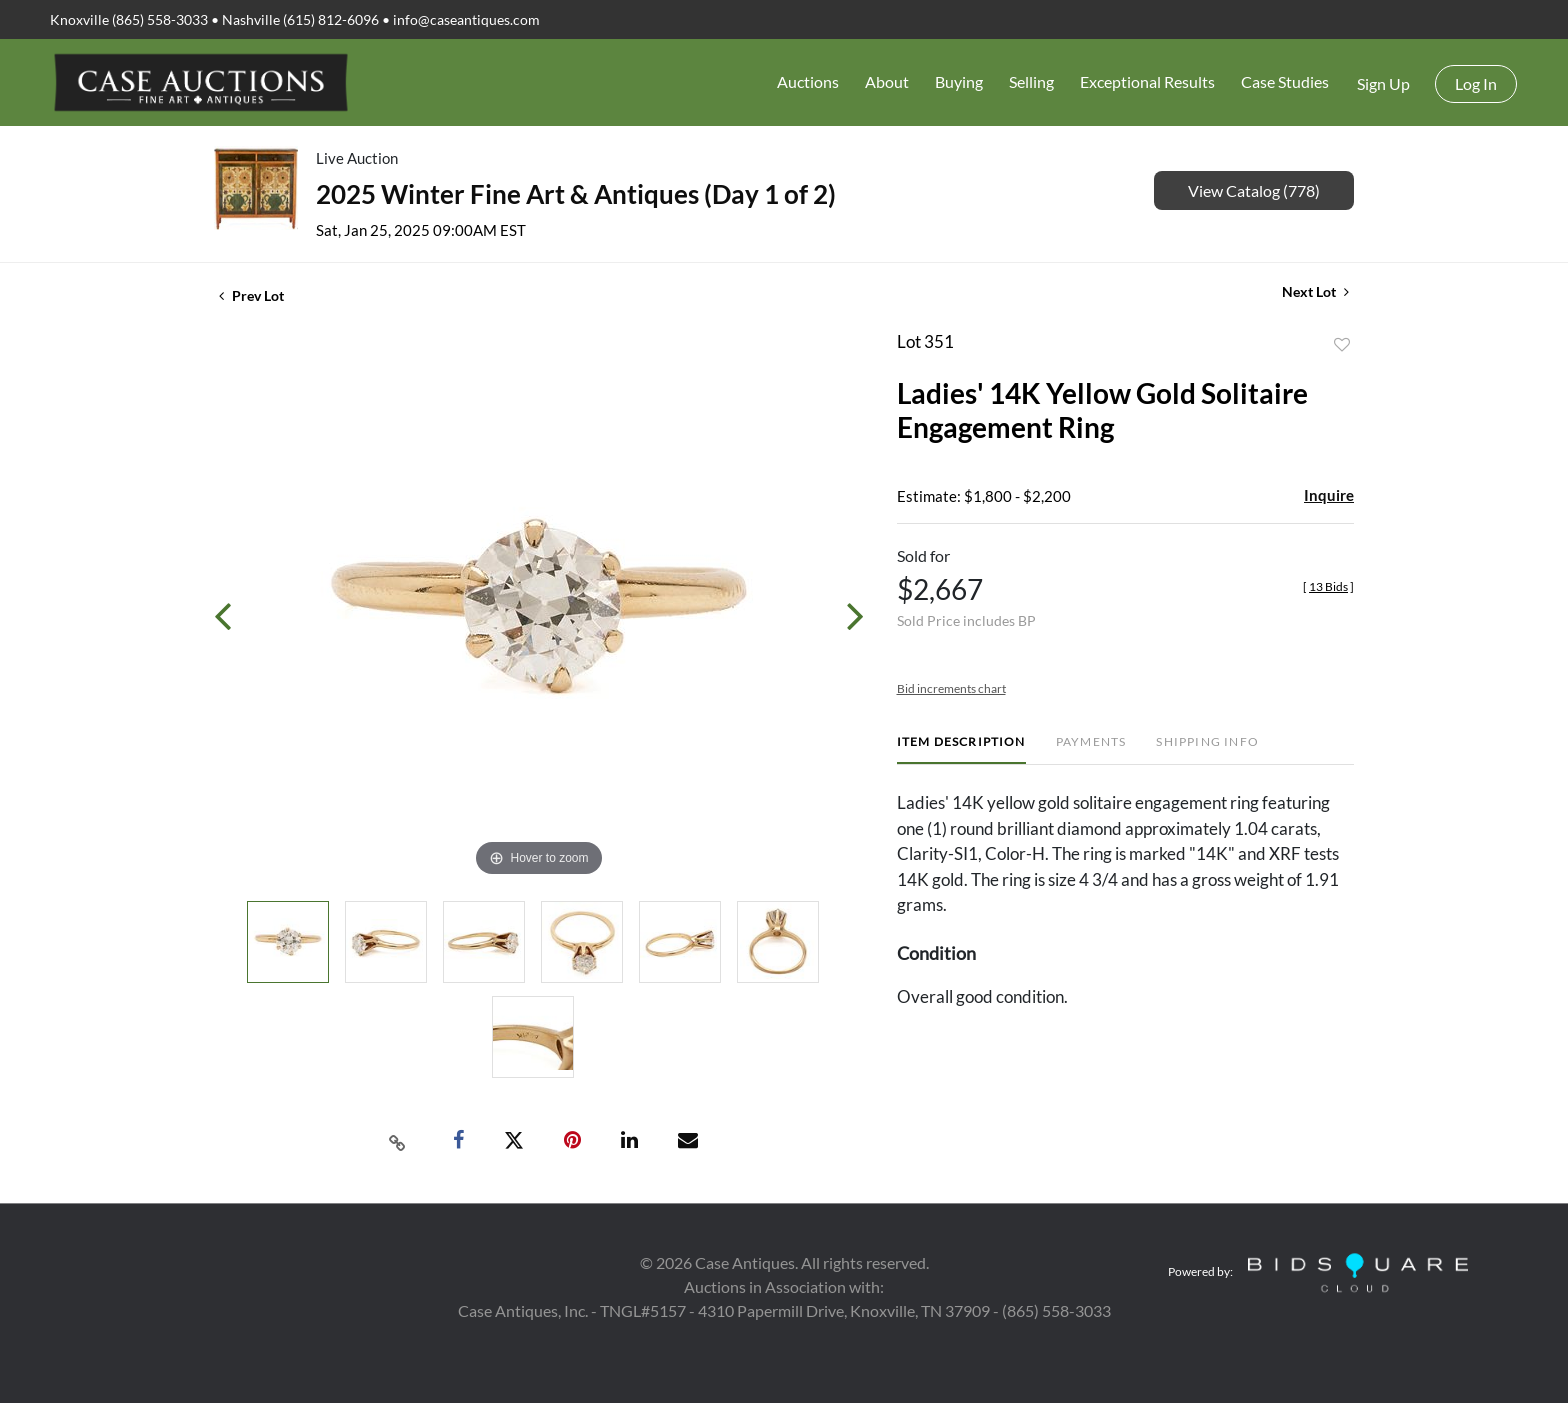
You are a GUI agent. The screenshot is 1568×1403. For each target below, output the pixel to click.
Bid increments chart (951, 688)
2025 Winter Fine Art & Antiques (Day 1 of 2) (576, 194)
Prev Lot (251, 295)
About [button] (887, 81)
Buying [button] (959, 81)
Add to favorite (1342, 345)
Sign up (1383, 83)
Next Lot (1315, 291)
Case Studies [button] (1285, 81)
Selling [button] (1031, 81)
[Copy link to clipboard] (398, 1141)
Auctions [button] (808, 81)
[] (1328, 586)
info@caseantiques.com (466, 19)
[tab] (961, 749)
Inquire (1329, 495)
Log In (1476, 83)
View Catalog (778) (1254, 190)
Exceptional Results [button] (1147, 81)
